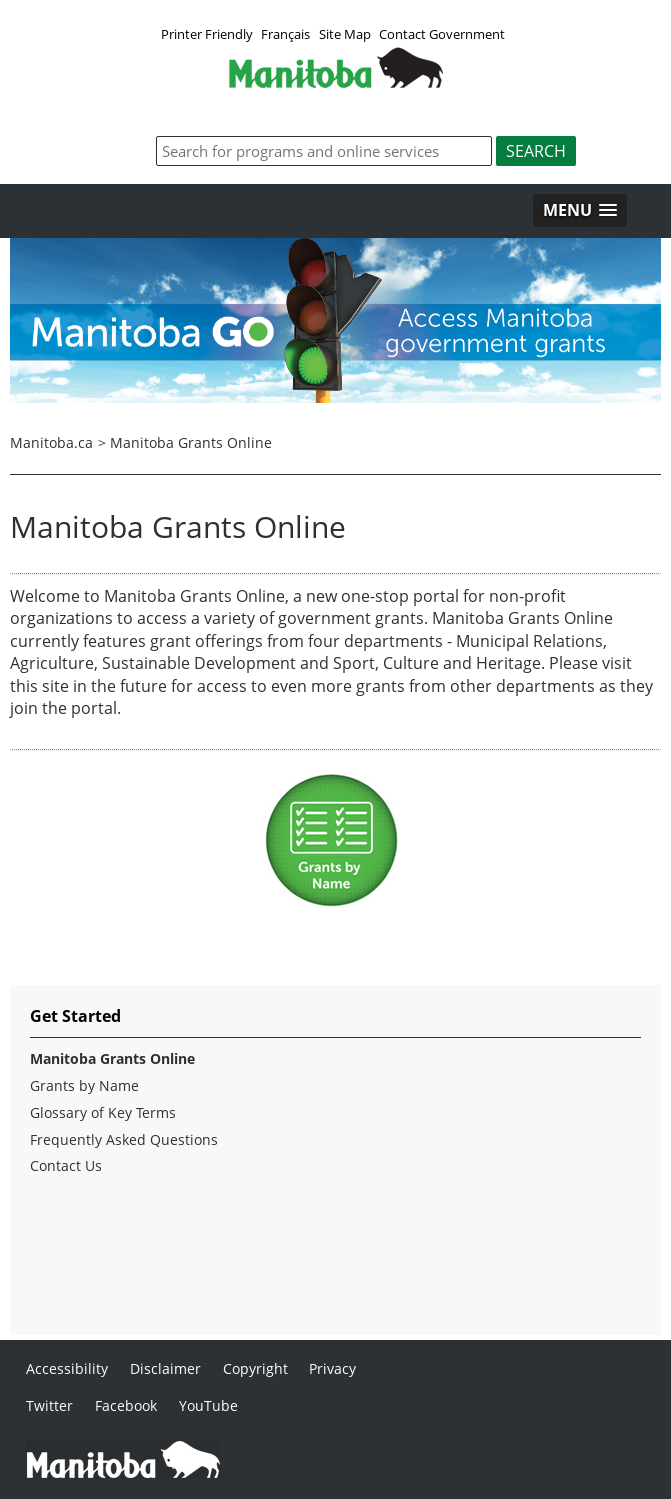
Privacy (332, 1368)
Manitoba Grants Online (191, 442)
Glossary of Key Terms (103, 1113)
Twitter (49, 1405)
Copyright (255, 1368)
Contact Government (442, 34)
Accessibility (67, 1368)
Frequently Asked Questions (124, 1140)
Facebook (126, 1405)
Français (285, 34)
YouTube (208, 1405)
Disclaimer (165, 1368)
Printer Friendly (207, 34)
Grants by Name (84, 1086)
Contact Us (66, 1166)
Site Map (345, 34)
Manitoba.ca (51, 442)
